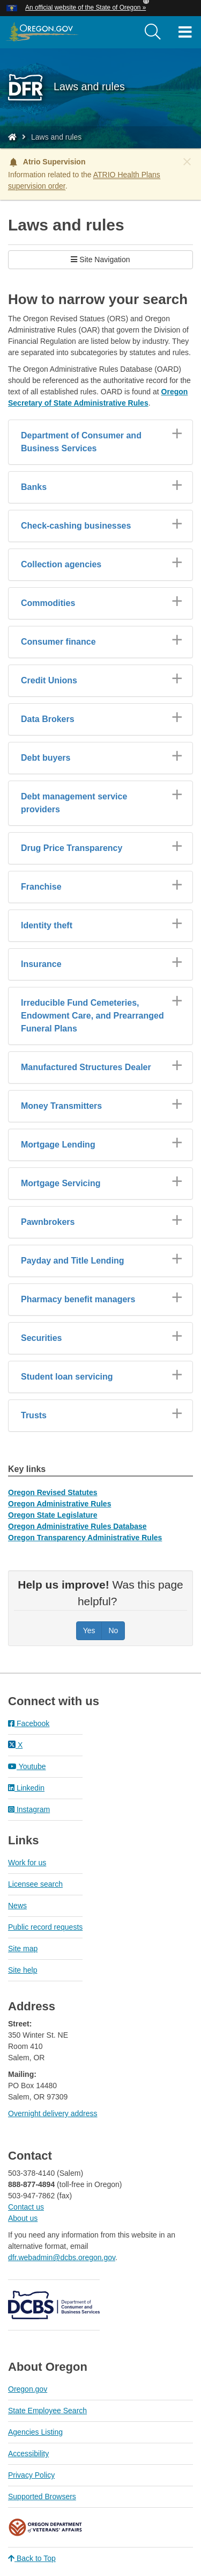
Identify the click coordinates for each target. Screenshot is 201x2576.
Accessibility (28, 2453)
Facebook (28, 1723)
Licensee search (35, 1884)
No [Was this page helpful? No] (113, 1630)
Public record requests (45, 1927)
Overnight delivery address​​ (53, 2113)
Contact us (26, 2207)
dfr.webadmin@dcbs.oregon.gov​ (61, 2257)
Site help (22, 1970)
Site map (23, 1948)
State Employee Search (47, 2410)
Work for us (27, 1862)
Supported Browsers (42, 2496)
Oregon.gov (27, 2389)
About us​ (23, 2218)
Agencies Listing (35, 2432)
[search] (153, 32)
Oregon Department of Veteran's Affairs (45, 2527)
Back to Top (32, 2558)
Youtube (27, 1766)
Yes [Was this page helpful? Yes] (89, 1630)
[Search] (153, 32)
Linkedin (26, 1788)
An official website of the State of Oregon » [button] (85, 7)
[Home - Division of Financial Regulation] (12, 137)
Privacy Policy (31, 2475)
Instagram (29, 1809)
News (17, 1905)
